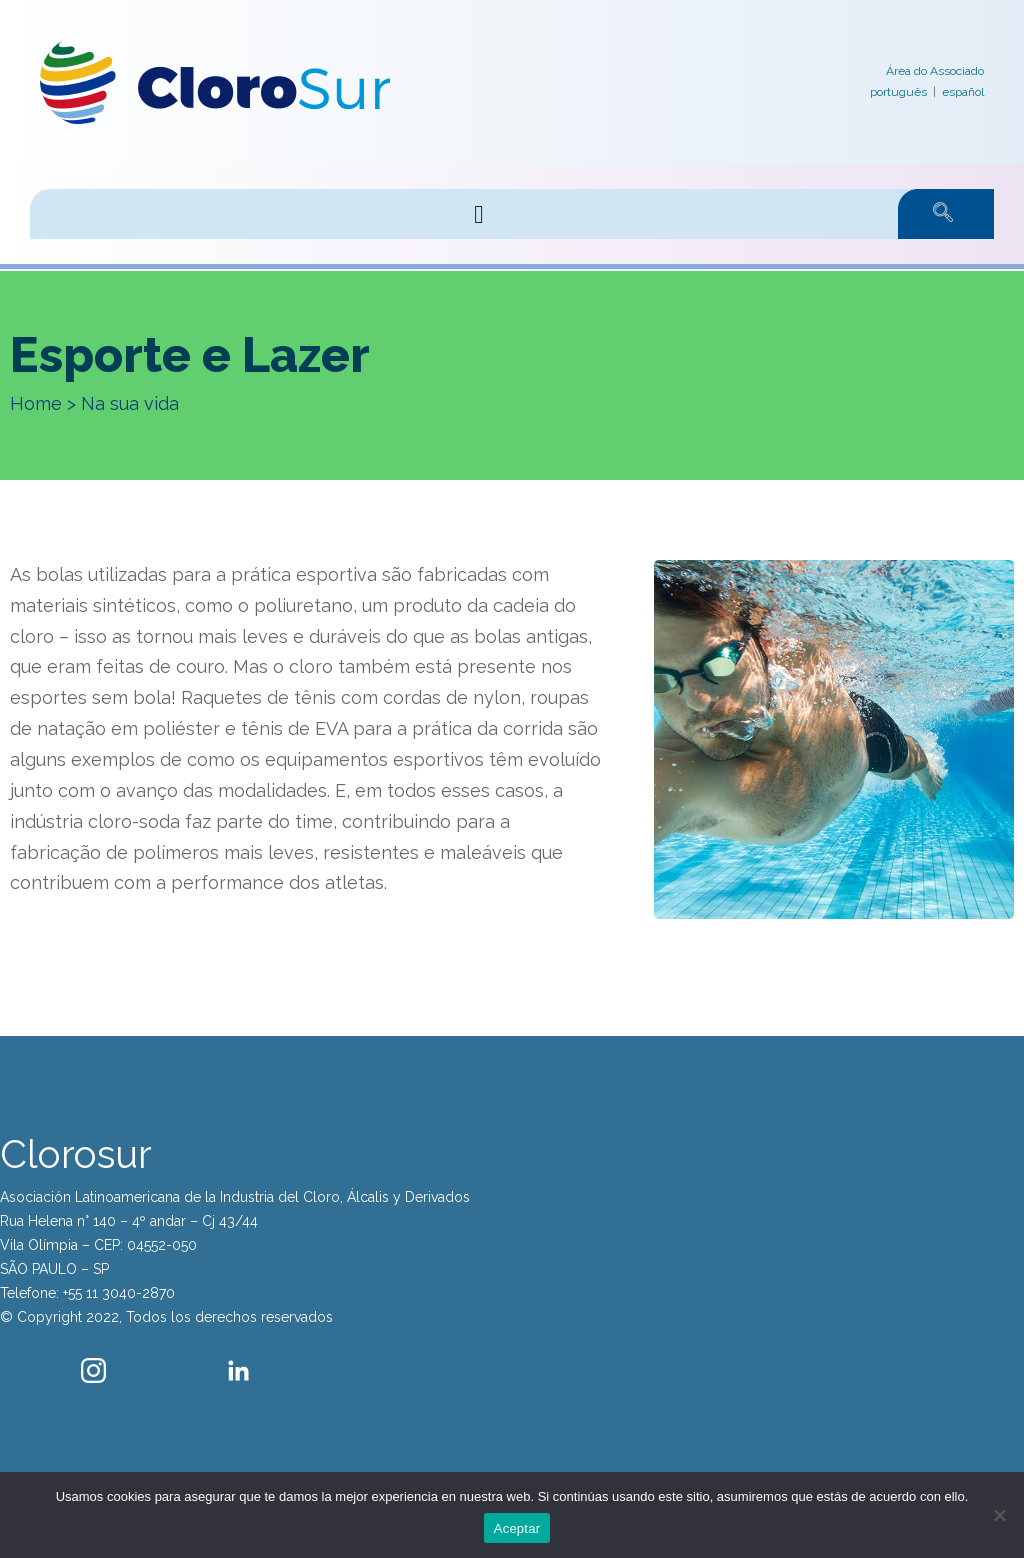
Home (36, 403)
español (963, 92)
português (898, 92)
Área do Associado (935, 71)
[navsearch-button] (923, 214)
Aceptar (517, 1528)
